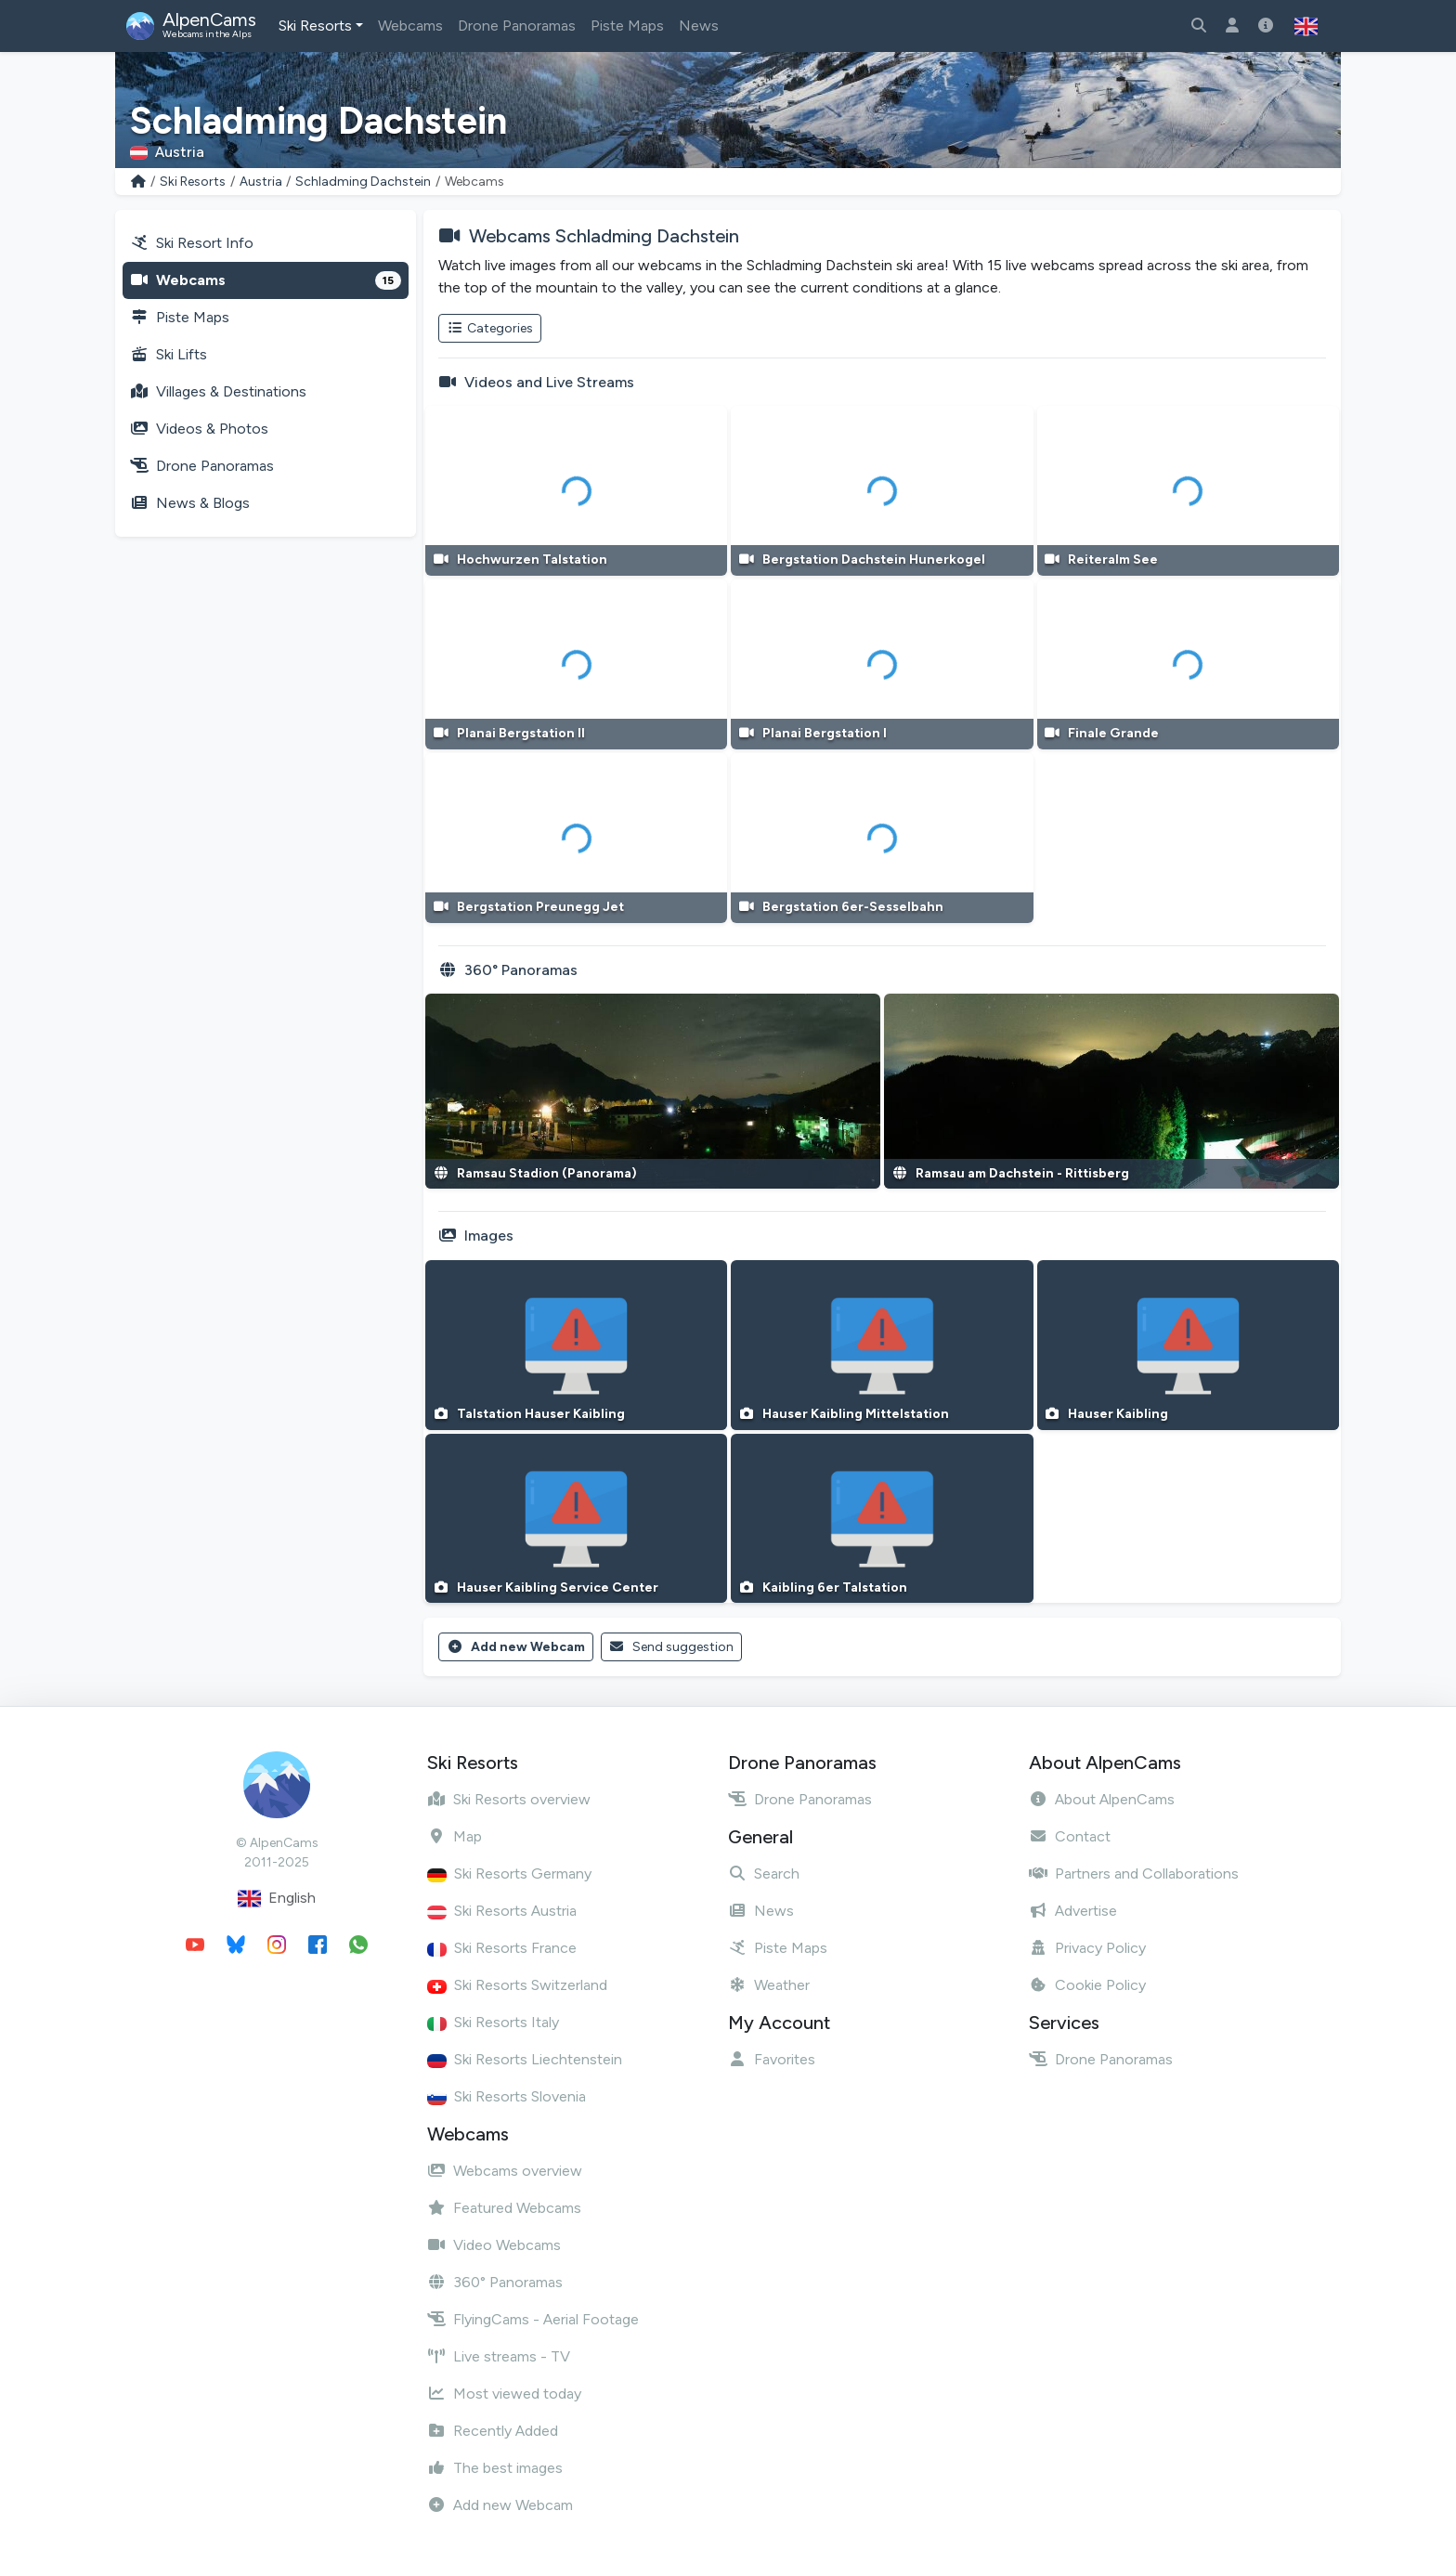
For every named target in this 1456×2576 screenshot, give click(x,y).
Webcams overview (504, 2170)
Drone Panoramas (517, 25)
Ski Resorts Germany (509, 1873)
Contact (1070, 1836)
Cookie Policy (1087, 1985)
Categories (490, 328)
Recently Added (492, 2430)
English (277, 1898)
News (699, 25)
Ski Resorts (315, 25)
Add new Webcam (516, 1647)
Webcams (410, 25)
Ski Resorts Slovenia (506, 2096)
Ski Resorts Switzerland (517, 1985)
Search (764, 1873)
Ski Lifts (168, 354)
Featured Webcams (504, 2208)
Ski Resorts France (502, 1948)
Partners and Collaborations (1134, 1873)
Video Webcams (494, 2245)
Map (454, 1836)
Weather (769, 1985)
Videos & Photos (199, 428)
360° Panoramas (495, 2282)
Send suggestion (671, 1647)
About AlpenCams (1102, 1799)
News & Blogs (190, 503)
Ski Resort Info (192, 243)
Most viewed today (504, 2393)
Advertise (1073, 1910)
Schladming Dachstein (363, 181)
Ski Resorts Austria (502, 1910)
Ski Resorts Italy (493, 2022)
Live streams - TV (498, 2356)
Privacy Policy (1087, 1948)
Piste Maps (627, 25)
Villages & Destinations (218, 391)
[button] (1306, 26)
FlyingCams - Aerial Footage (533, 2319)
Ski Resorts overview (509, 1799)
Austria (261, 181)
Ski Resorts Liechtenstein (524, 2059)
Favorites (771, 2059)
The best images (495, 2468)
